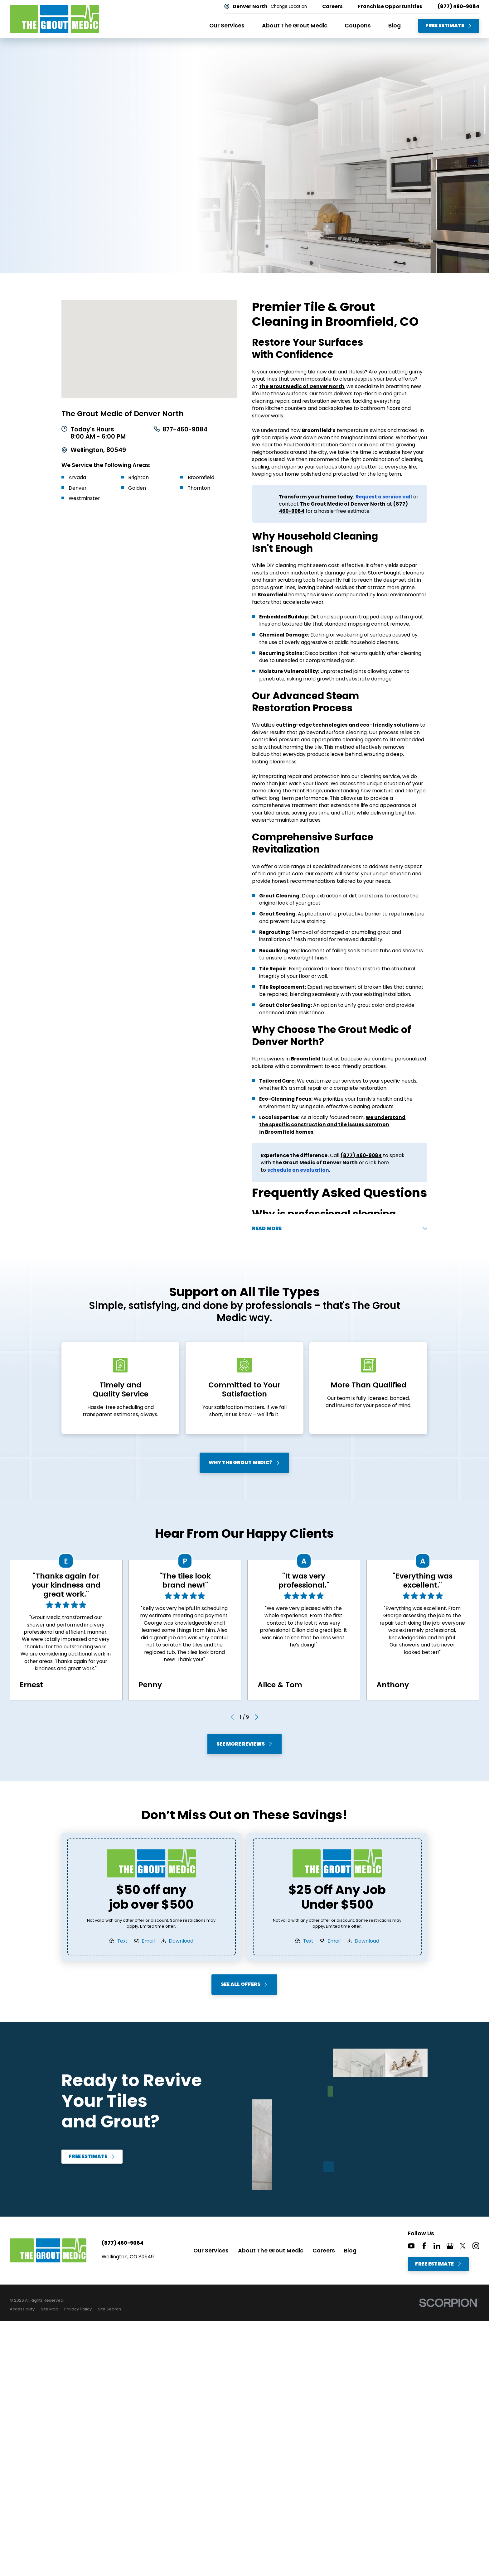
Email (148, 1944)
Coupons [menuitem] (358, 25)
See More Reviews (244, 1747)
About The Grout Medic (270, 2253)
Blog (350, 2253)
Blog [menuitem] (394, 25)
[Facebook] (424, 2248)
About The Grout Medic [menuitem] (294, 25)
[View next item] (256, 1720)
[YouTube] (411, 2248)
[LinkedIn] (436, 2248)
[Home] (54, 19)
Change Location (289, 6)
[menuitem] (22, 2312)
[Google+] (450, 2248)
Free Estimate (448, 25)
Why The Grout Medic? (244, 1465)
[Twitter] (462, 2248)
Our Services (211, 2253)
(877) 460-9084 (458, 6)
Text (123, 1944)
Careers (323, 2253)
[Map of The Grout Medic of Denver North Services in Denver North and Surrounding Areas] (149, 349)
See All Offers (244, 1987)
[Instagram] (475, 2248)
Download (181, 1944)
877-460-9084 (185, 430)
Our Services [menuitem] (226, 25)
